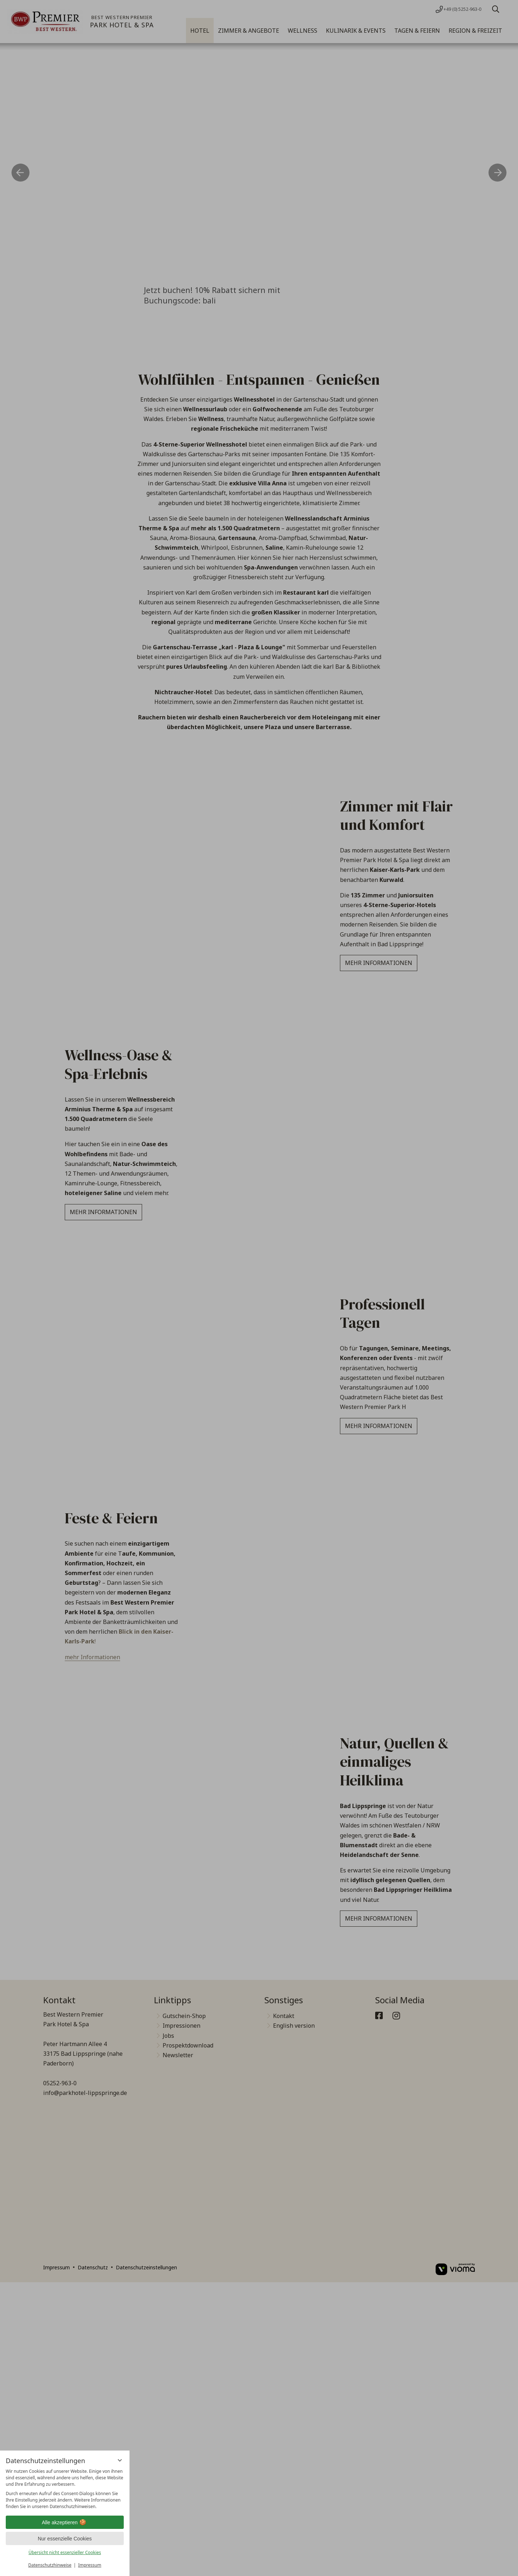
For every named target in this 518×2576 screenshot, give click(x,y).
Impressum (89, 2565)
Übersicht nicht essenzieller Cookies (64, 2552)
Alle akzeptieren (65, 2522)
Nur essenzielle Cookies (65, 2538)
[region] (65, 2489)
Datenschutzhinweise (50, 2565)
